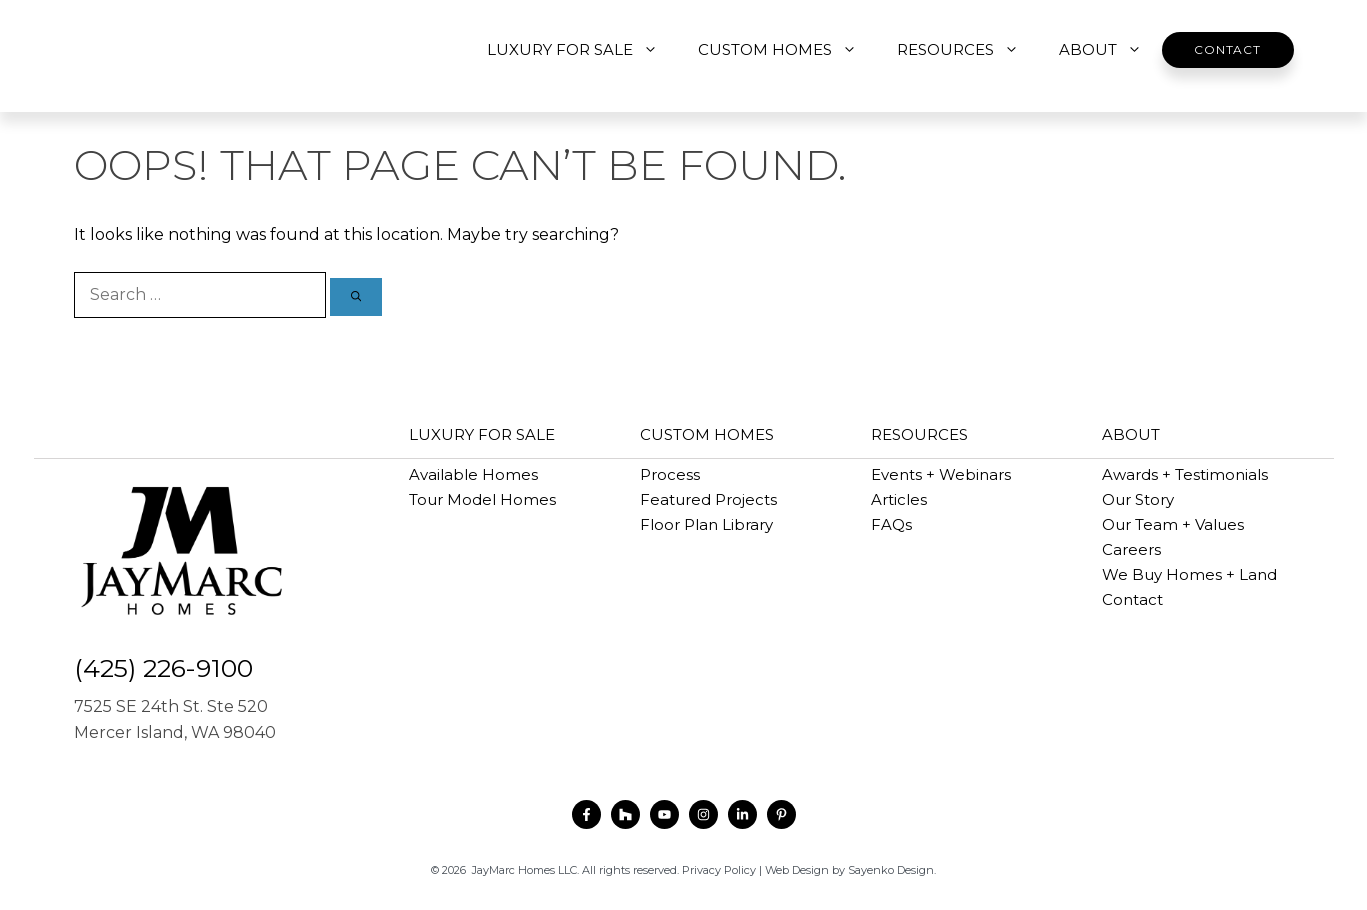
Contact (1227, 49)
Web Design (797, 870)
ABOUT (1110, 50)
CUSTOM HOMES (787, 50)
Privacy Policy (719, 870)
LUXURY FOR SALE (582, 50)
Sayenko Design (891, 870)
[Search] (356, 297)
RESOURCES (968, 50)
